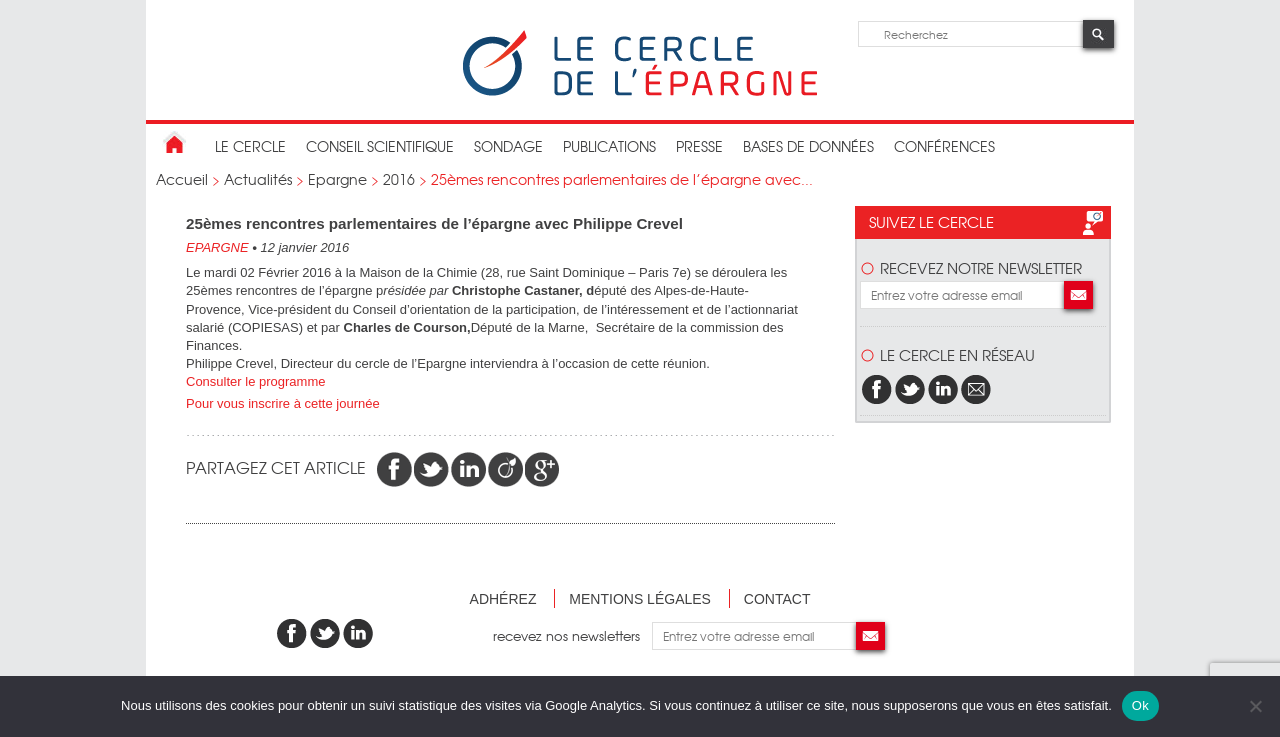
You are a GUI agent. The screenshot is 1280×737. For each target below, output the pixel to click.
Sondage (508, 146)
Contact (777, 599)
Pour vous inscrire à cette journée (284, 403)
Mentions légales (640, 599)
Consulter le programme (257, 381)
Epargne (337, 179)
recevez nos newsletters (572, 635)
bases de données (808, 146)
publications (609, 146)
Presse (699, 146)
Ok (1140, 705)
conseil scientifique (380, 146)
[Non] (1255, 706)
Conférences (944, 146)
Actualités (258, 179)
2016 (399, 179)
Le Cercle (250, 146)
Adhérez (503, 599)
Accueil (182, 179)
